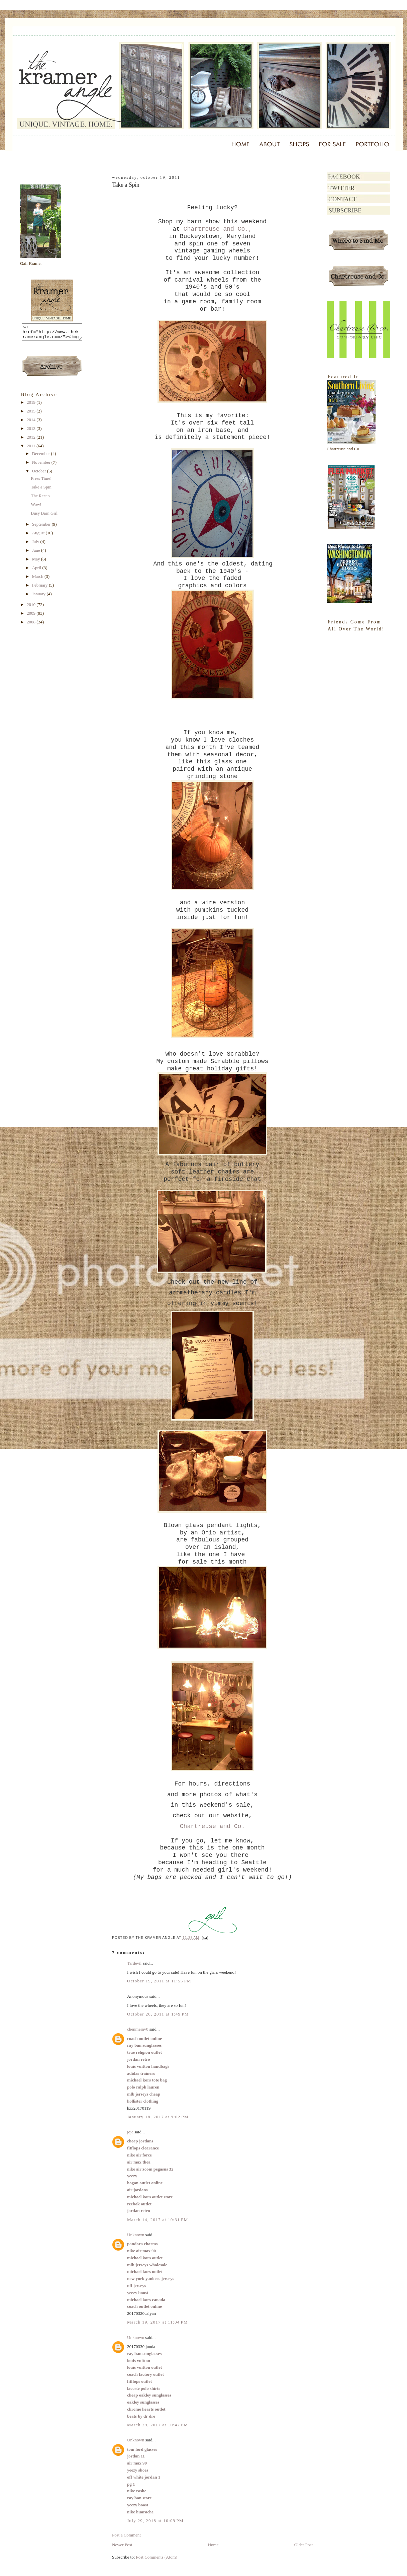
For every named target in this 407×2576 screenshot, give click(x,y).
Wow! (36, 507)
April (37, 570)
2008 (31, 624)
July (36, 544)
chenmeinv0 (137, 2029)
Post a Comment (126, 2534)
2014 (31, 422)
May (36, 561)
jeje (130, 2131)
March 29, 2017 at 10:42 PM (157, 2424)
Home (213, 2544)
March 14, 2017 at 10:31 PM (157, 2219)
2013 (31, 431)
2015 (31, 413)
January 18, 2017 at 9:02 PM (158, 2116)
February (40, 588)
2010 (31, 607)
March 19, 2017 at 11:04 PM (157, 2322)
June (36, 553)
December (41, 456)
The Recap (40, 498)
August (39, 535)
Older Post (303, 2544)
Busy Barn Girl (44, 516)
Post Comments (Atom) (157, 2557)
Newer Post (122, 2544)
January (39, 596)
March (38, 579)
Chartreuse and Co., (218, 229)
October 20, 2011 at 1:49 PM (158, 2014)
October (39, 473)
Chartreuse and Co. (212, 1826)
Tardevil (134, 1963)
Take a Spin (41, 490)
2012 (31, 440)
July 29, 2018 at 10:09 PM (155, 2520)
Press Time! (41, 481)
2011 (31, 448)
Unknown (135, 2234)
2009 (31, 616)
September (42, 527)
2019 (31, 405)
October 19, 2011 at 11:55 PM (159, 1980)
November (42, 465)
